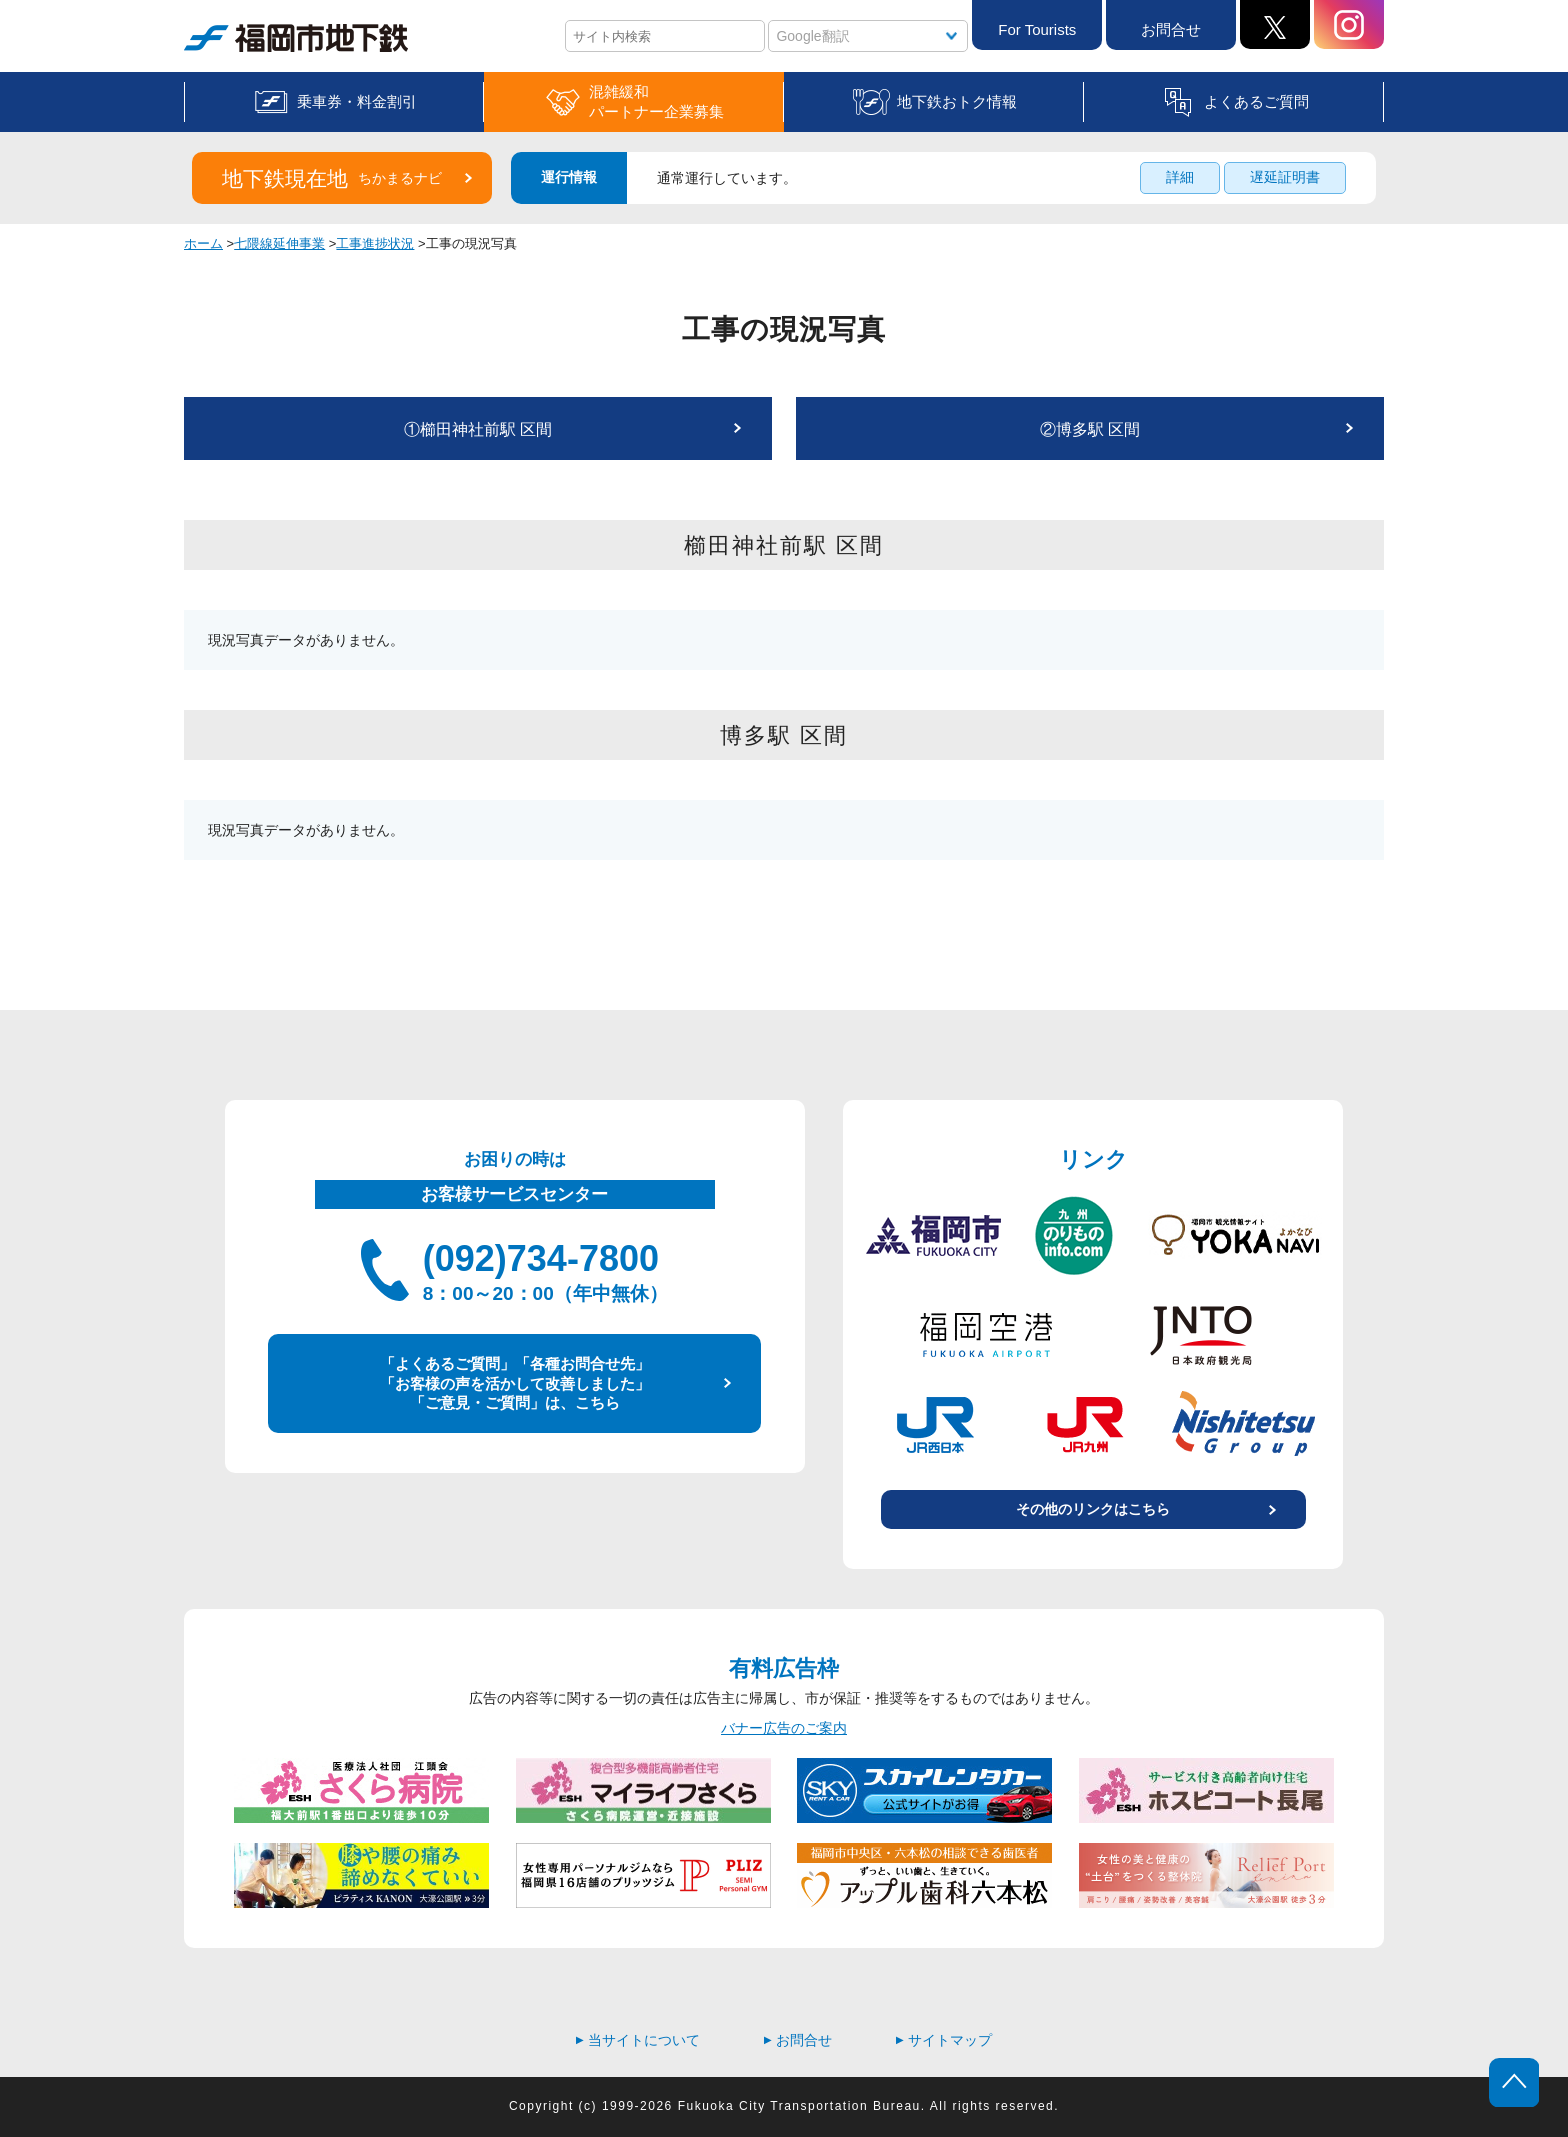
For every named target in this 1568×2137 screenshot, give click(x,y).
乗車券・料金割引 (357, 101)
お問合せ (1171, 29)
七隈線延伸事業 (279, 243)
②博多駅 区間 (1090, 429)
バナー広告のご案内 (784, 1728)
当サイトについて (638, 2040)
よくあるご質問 (1256, 101)
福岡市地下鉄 (296, 38)
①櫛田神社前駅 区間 (478, 429)
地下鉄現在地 (332, 178)
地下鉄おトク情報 (957, 101)
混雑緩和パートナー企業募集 (656, 101)
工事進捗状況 (375, 243)
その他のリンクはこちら (1093, 1509)
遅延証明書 (1285, 177)
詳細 (1180, 177)
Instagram (1349, 24)
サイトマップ (944, 2040)
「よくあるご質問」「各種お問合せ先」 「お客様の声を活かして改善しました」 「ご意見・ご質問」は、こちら (515, 1383)
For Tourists (1037, 29)
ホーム (203, 243)
